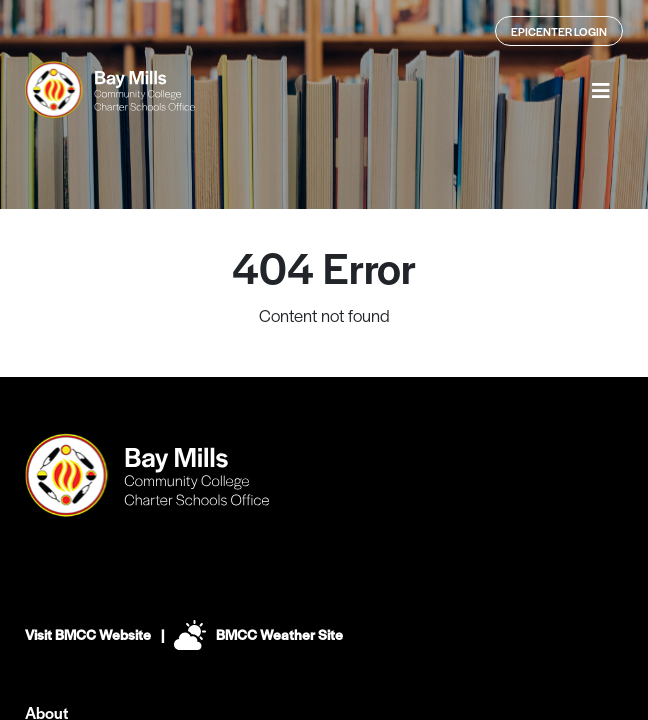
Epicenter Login (559, 31)
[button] (601, 90)
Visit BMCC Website (88, 634)
